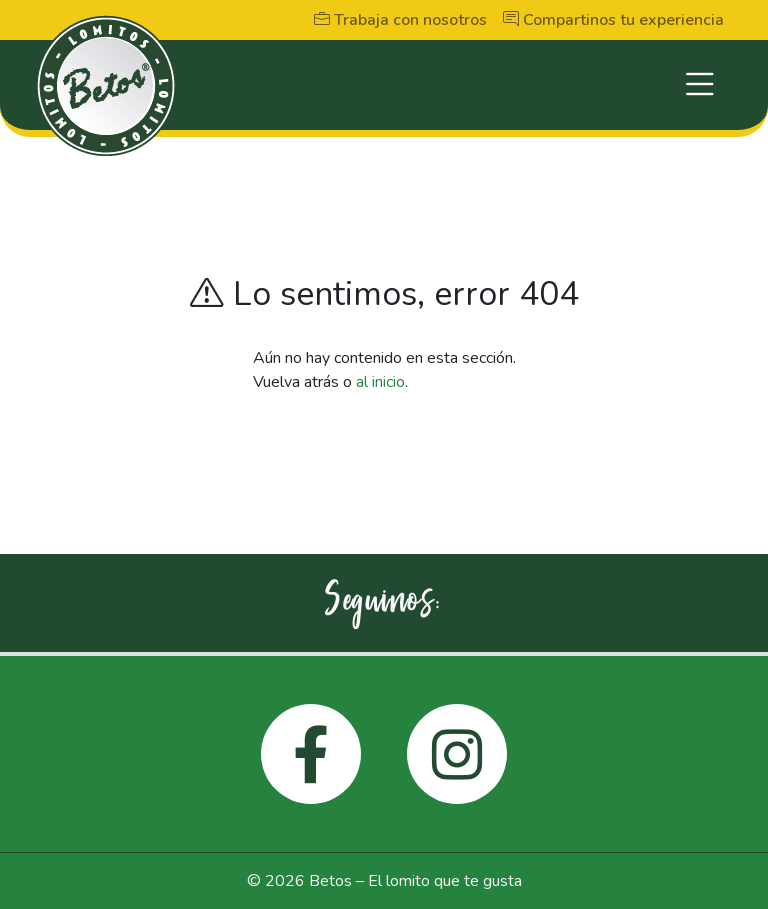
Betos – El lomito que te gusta (415, 881)
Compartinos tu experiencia (613, 20)
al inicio (380, 382)
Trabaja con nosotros (400, 20)
